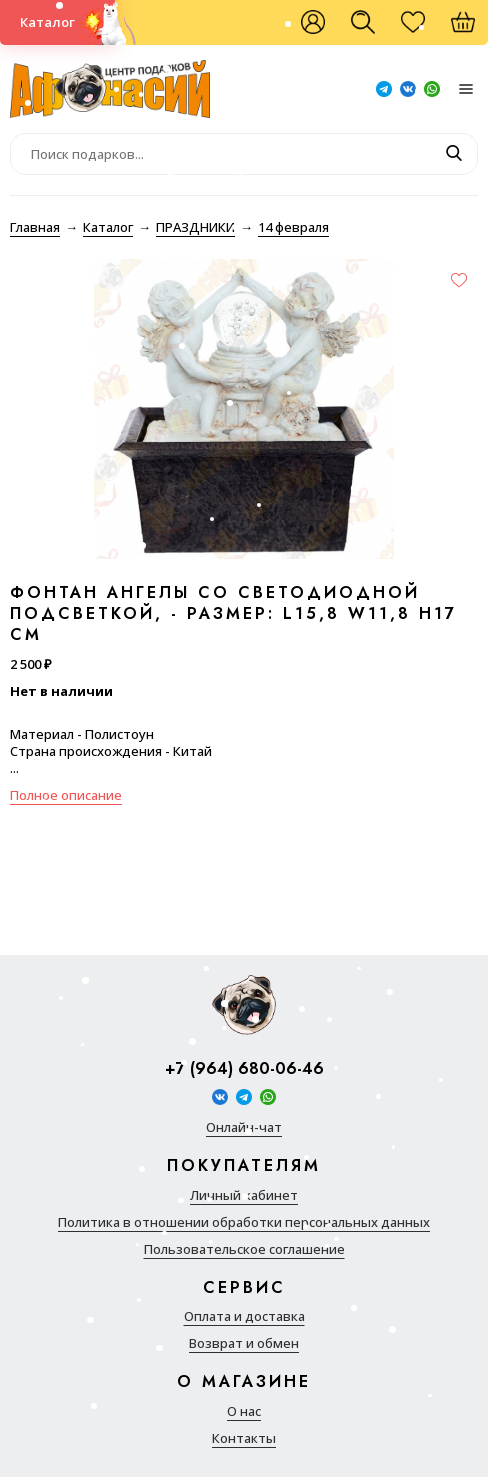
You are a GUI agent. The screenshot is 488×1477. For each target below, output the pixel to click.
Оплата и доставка (244, 1316)
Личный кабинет (244, 1195)
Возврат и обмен (244, 1343)
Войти (313, 22)
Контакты (244, 1438)
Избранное (423, 30)
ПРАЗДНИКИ (195, 227)
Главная (35, 227)
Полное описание (66, 795)
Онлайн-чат (244, 1127)
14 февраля (293, 227)
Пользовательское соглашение (244, 1249)
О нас (244, 1411)
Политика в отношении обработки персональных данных (244, 1222)
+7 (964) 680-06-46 (244, 1069)
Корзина (473, 30)
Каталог (47, 22)
